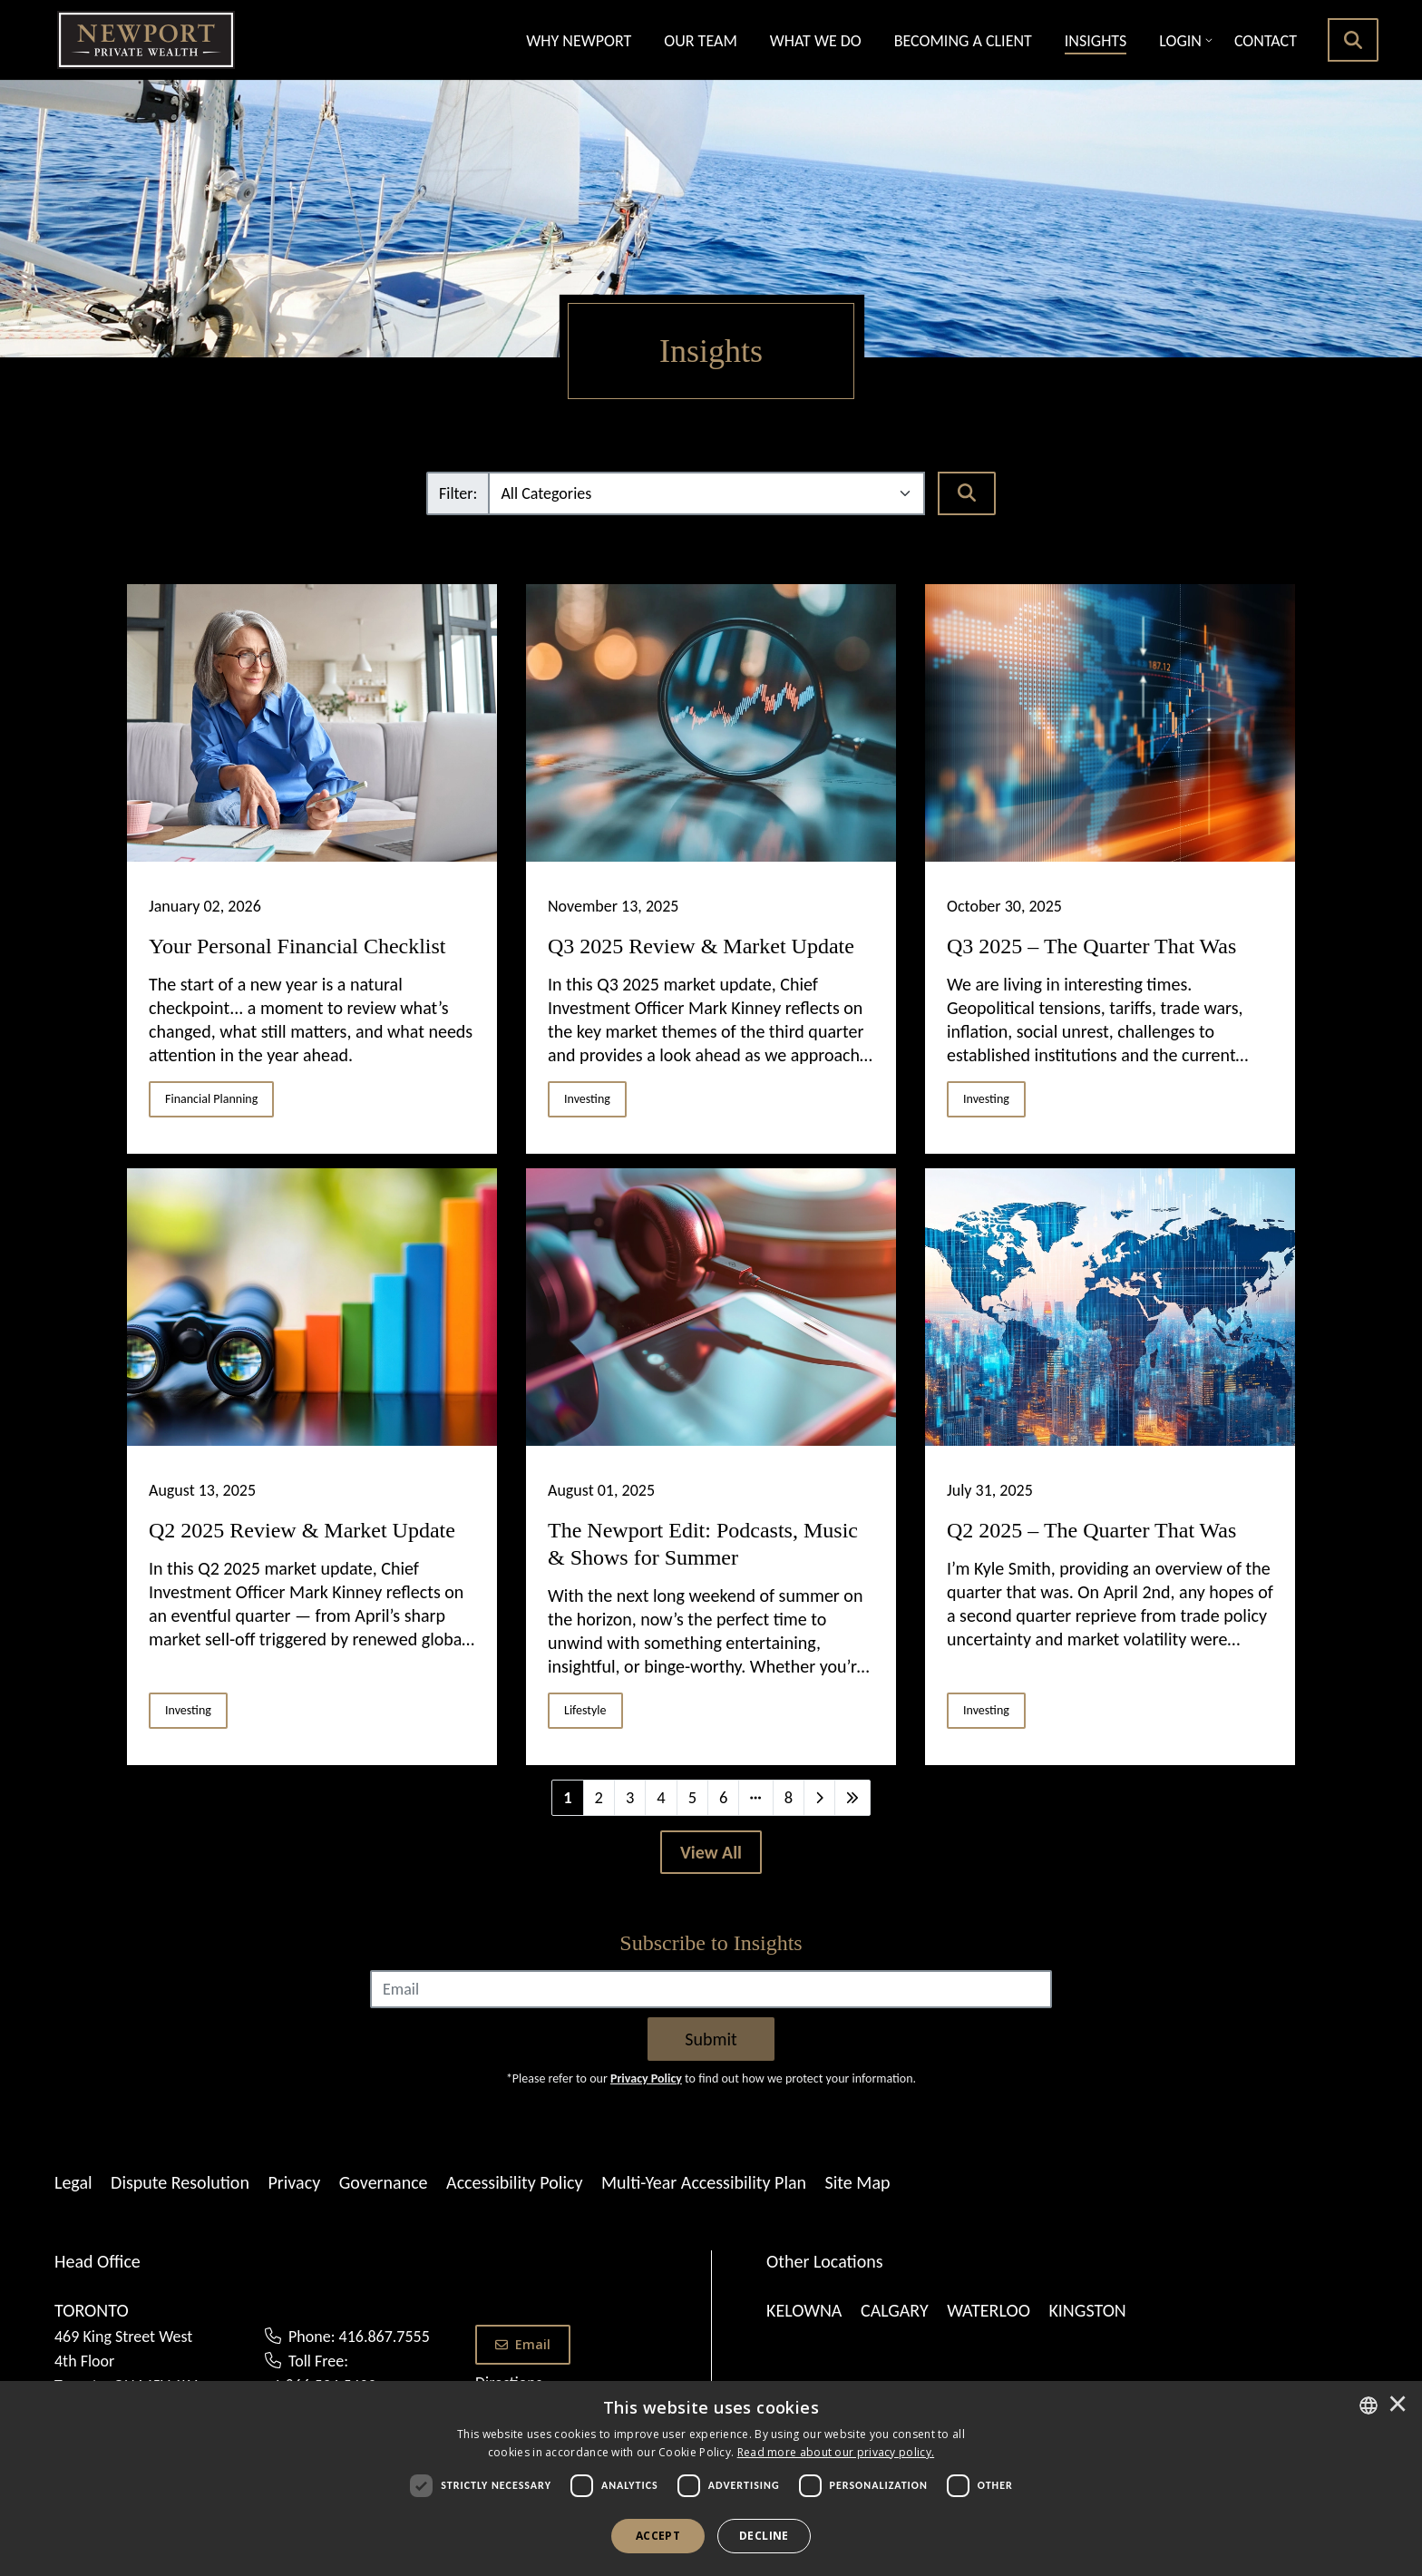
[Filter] (706, 493)
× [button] (1397, 2405)
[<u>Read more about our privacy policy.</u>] (836, 2452)
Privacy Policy (646, 2078)
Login (1180, 41)
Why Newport (578, 41)
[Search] (967, 493)
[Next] (819, 1798)
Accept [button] (658, 2535)
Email (522, 2344)
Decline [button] (764, 2535)
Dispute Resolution (180, 2182)
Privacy (294, 2182)
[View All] (711, 1852)
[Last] (852, 1798)
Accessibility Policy (514, 2182)
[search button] (1353, 40)
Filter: (458, 493)
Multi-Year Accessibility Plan (703, 2182)
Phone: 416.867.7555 (359, 2337)
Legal (73, 2182)
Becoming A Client (963, 41)
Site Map (858, 2182)
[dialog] (711, 2478)
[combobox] (1368, 2405)
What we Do (816, 41)
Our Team (700, 41)
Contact (1265, 41)
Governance (383, 2182)
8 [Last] (788, 1797)
